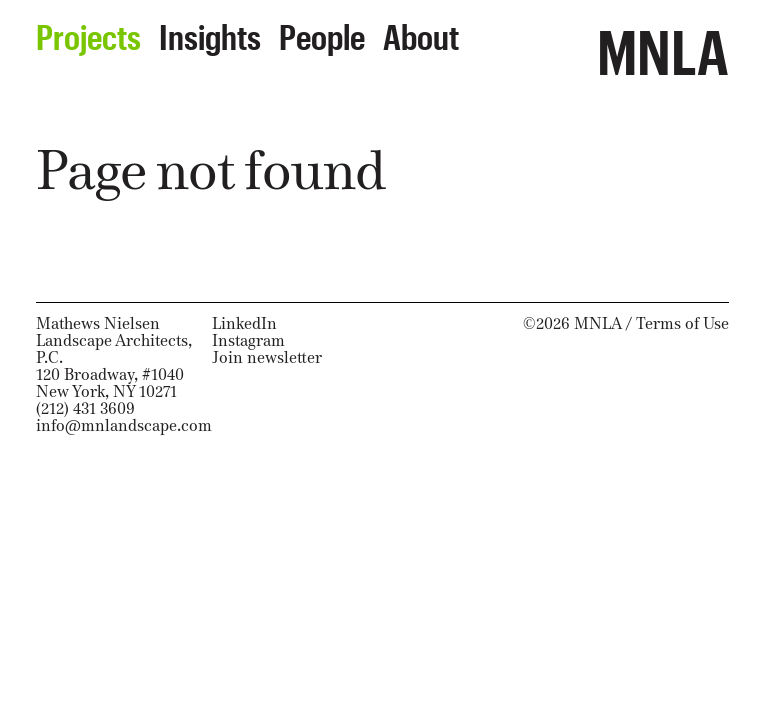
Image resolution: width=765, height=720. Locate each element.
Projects (88, 31)
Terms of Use (682, 323)
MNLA (663, 42)
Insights (210, 31)
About (421, 31)
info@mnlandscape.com (124, 425)
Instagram (248, 340)
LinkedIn (244, 323)
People (322, 31)
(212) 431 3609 (85, 408)
